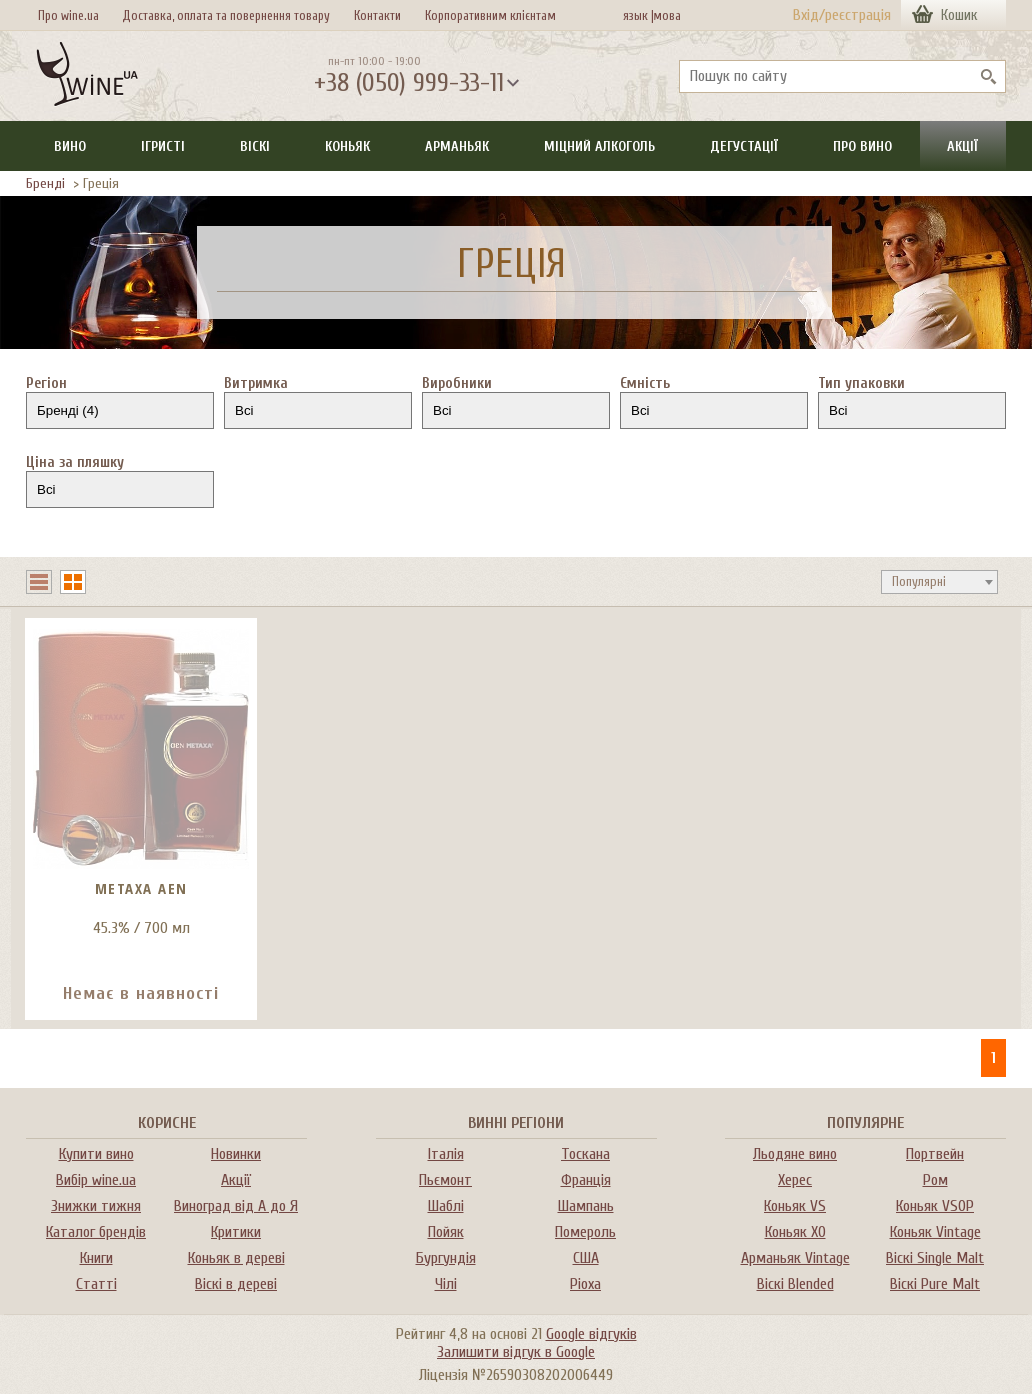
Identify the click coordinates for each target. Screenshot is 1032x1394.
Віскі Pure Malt (935, 1284)
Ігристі (163, 146)
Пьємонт (445, 1180)
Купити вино (96, 1154)
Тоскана (585, 1154)
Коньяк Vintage (935, 1232)
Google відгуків (591, 1334)
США (586, 1258)
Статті (96, 1284)
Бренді (45, 183)
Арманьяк (457, 146)
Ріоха (585, 1284)
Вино (70, 146)
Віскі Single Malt (935, 1258)
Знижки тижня (96, 1206)
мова (663, 15)
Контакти (377, 15)
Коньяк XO (795, 1232)
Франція (586, 1180)
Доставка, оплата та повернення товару (226, 15)
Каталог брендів (96, 1232)
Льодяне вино (795, 1154)
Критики (236, 1232)
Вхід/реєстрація (842, 15)
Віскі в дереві (236, 1284)
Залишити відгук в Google (516, 1352)
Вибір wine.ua (96, 1180)
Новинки (236, 1154)
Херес (795, 1180)
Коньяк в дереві (236, 1258)
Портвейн (935, 1154)
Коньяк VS (795, 1206)
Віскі (255, 146)
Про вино (862, 146)
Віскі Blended (795, 1284)
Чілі (446, 1284)
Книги (96, 1258)
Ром (935, 1180)
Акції (962, 146)
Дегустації (744, 146)
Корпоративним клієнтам (490, 15)
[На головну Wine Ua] (87, 76)
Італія (446, 1154)
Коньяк (347, 146)
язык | (639, 15)
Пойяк (446, 1232)
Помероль (585, 1232)
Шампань (586, 1206)
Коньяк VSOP (935, 1206)
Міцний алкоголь (599, 146)
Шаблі (446, 1206)
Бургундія (446, 1258)
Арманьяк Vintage (795, 1258)
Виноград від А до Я (236, 1206)
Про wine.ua (68, 15)
